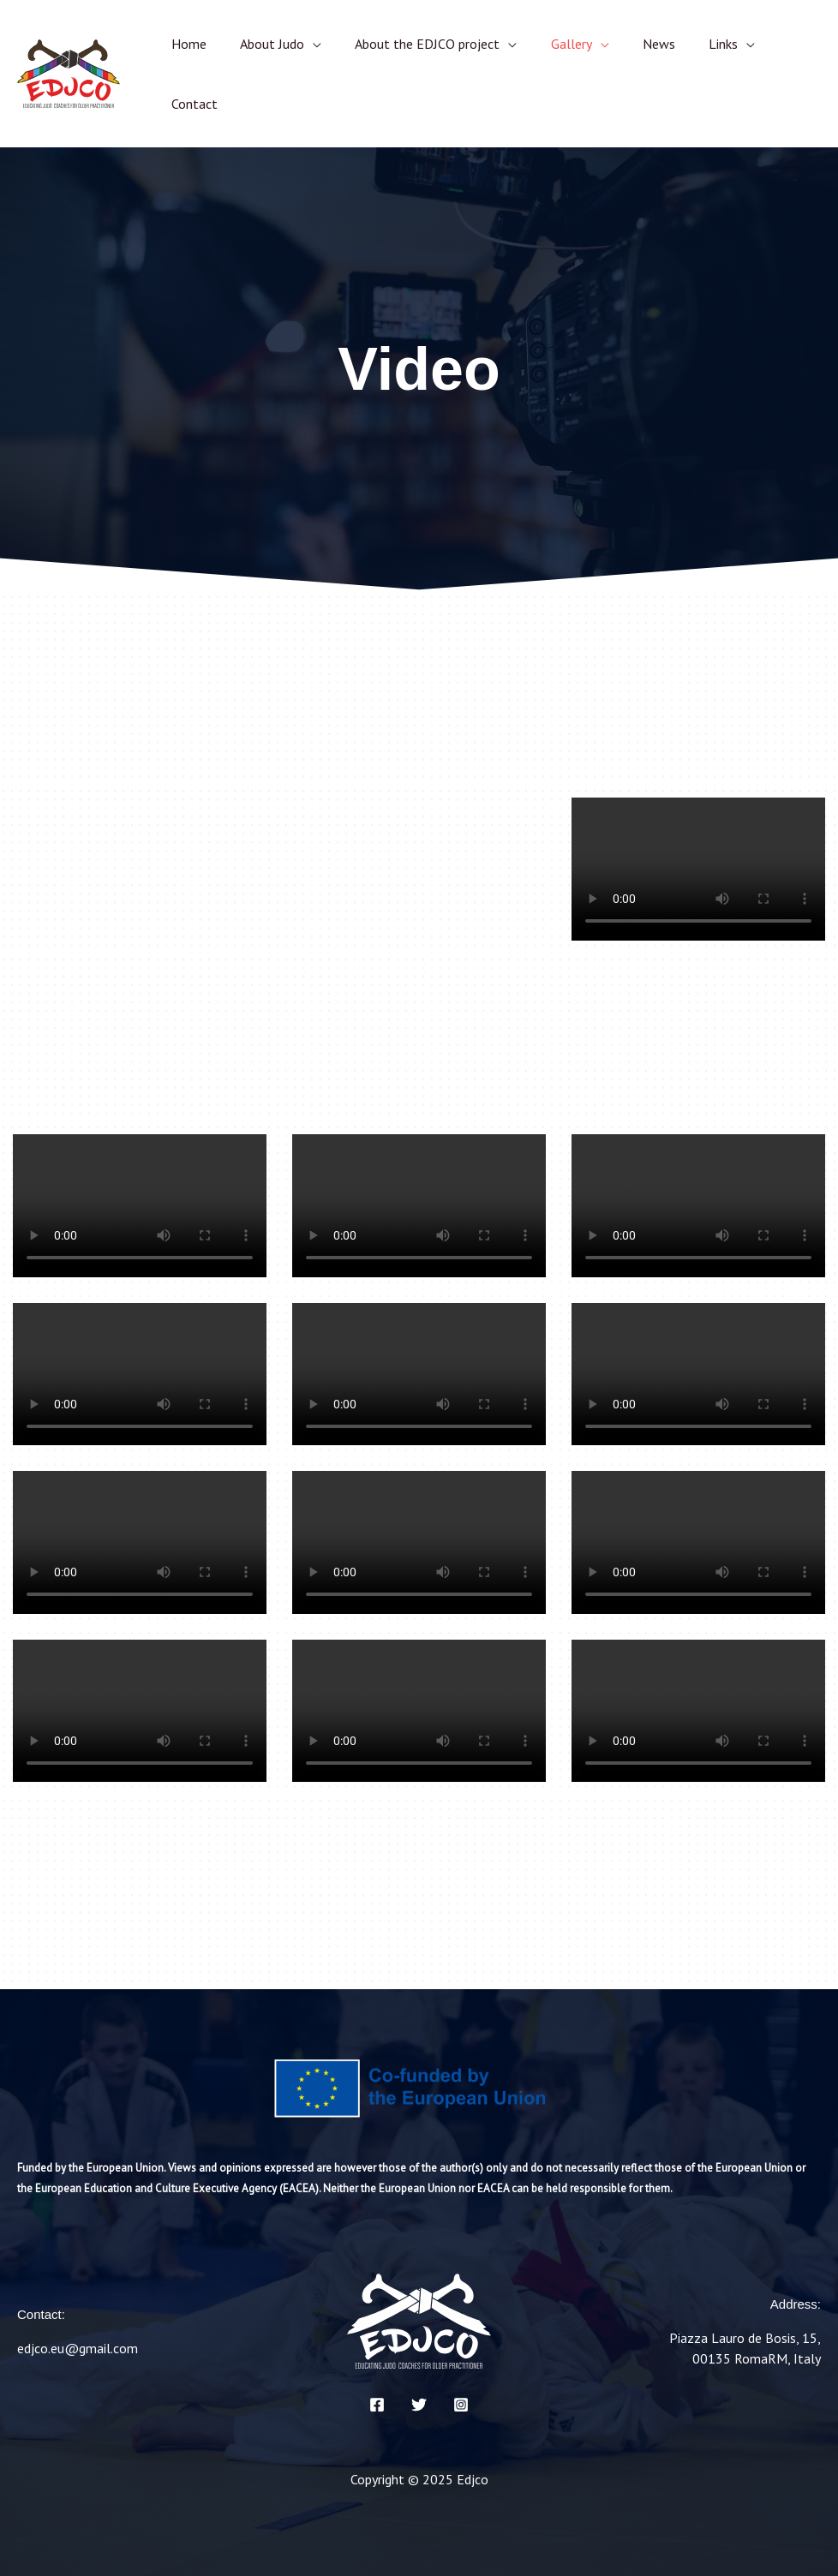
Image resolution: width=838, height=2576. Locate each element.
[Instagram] (461, 2404)
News (630, 43)
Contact (191, 103)
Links (688, 43)
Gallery (549, 43)
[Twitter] (419, 2404)
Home (185, 43)
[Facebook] (377, 2404)
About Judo (262, 43)
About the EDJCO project (411, 43)
